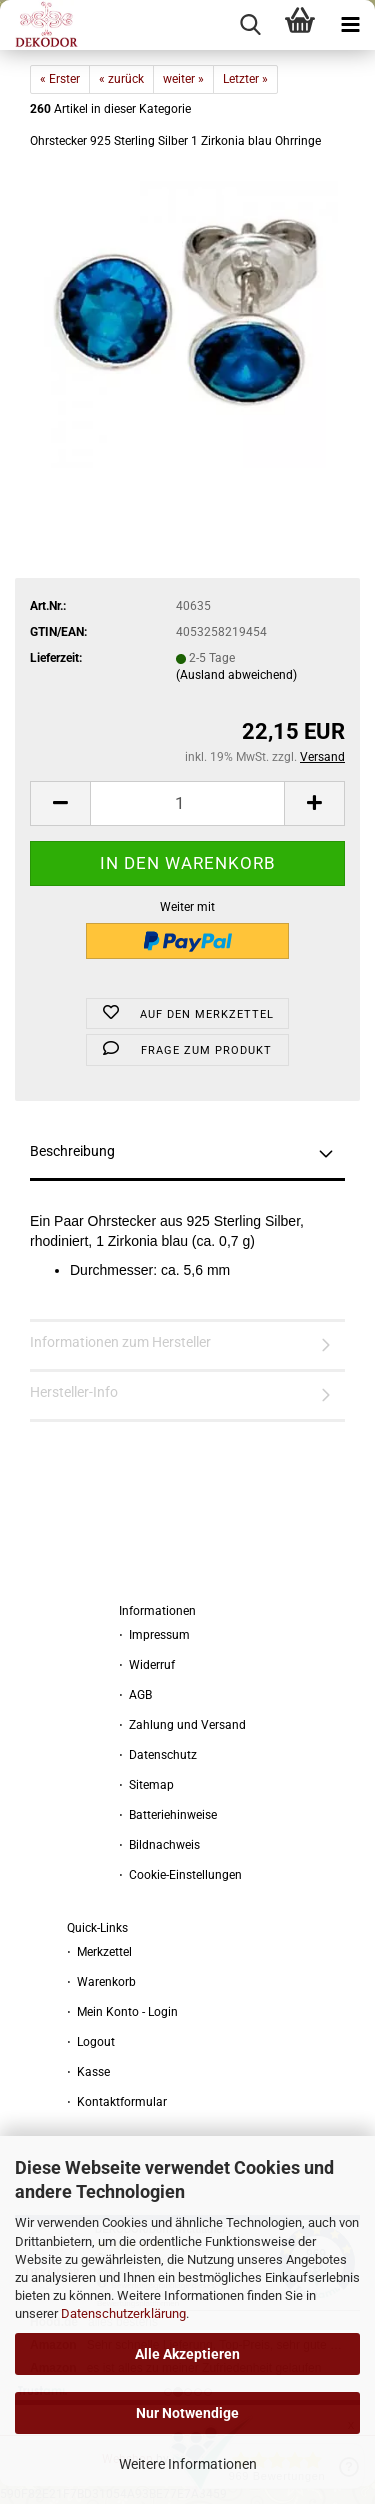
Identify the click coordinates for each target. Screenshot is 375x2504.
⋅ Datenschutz (158, 1755)
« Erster (60, 79)
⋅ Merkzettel (99, 1952)
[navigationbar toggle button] (350, 25)
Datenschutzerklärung (123, 2313)
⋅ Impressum (154, 1635)
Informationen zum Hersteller (120, 1342)
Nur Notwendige (187, 2413)
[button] (60, 803)
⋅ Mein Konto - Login (122, 2012)
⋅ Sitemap (146, 1785)
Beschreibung (72, 1151)
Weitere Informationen (188, 2464)
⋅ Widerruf (147, 1665)
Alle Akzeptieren (187, 2354)
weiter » (183, 79)
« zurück (121, 79)
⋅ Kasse (88, 2072)
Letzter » (245, 79)
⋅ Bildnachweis (159, 1845)
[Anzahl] (187, 803)
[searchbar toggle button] (250, 25)
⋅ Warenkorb (101, 1982)
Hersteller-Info (74, 1392)
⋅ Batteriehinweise (168, 1815)
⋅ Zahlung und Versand (182, 1725)
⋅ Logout (91, 2042)
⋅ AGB (135, 1695)
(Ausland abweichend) (236, 675)
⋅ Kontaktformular (117, 2102)
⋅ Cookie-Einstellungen (180, 1875)
